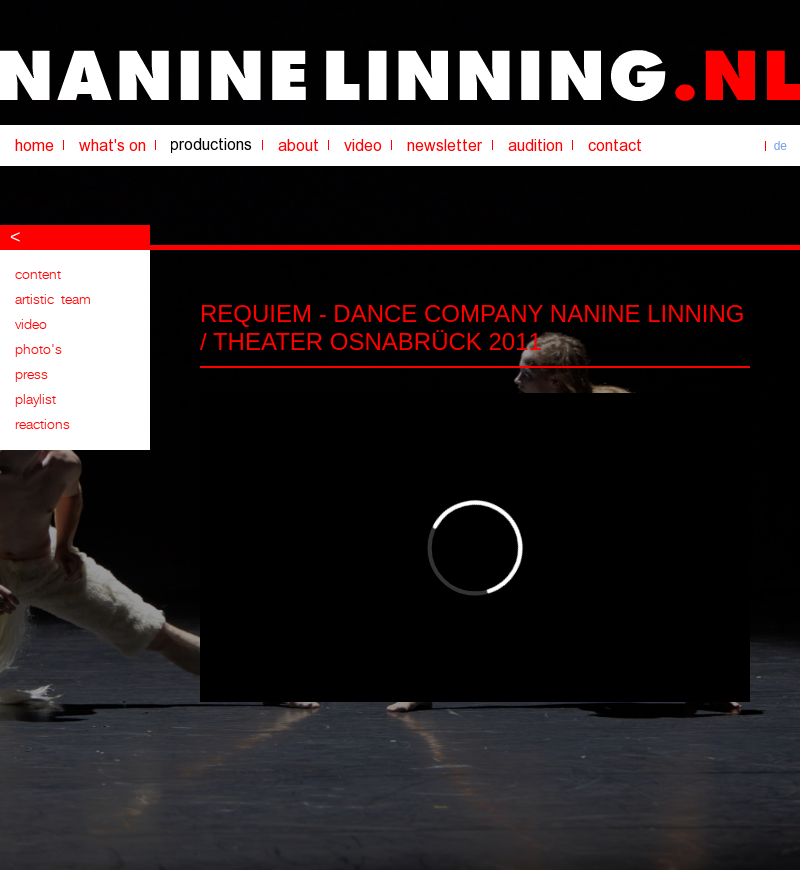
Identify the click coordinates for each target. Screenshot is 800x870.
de (780, 146)
